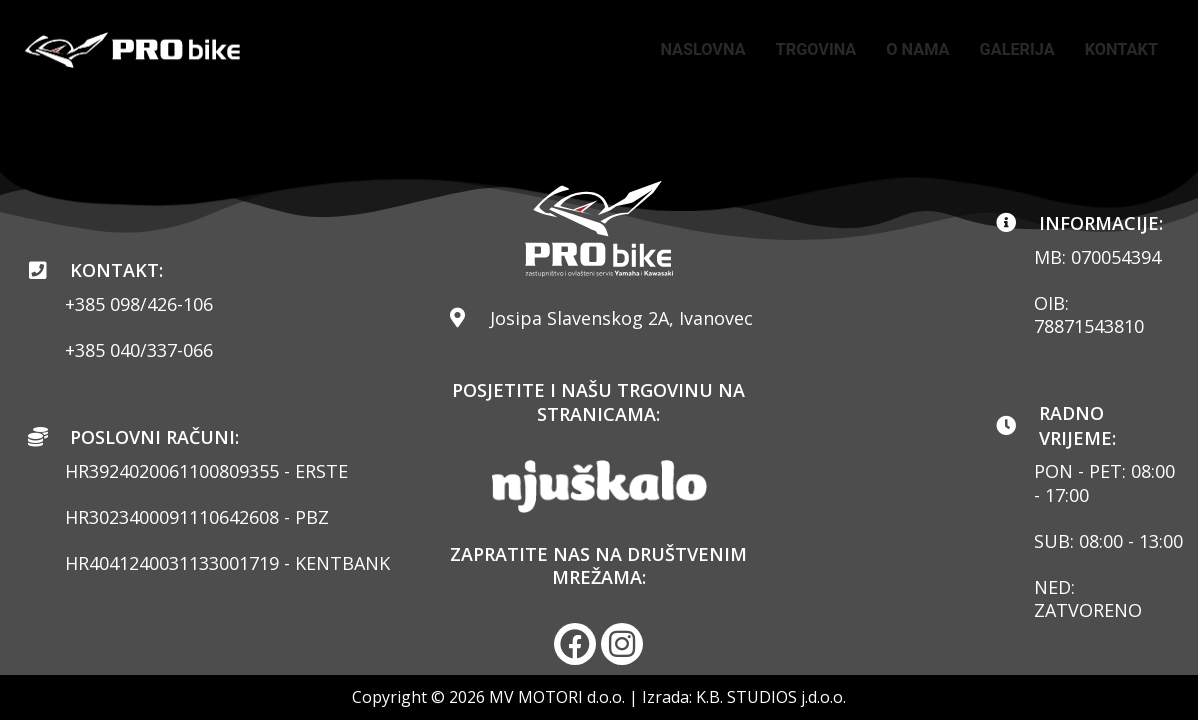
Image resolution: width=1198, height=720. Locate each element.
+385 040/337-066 (139, 349)
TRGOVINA (900, 34)
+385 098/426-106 (139, 303)
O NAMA (1010, 34)
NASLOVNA (779, 34)
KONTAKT (1117, 64)
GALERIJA (1116, 34)
